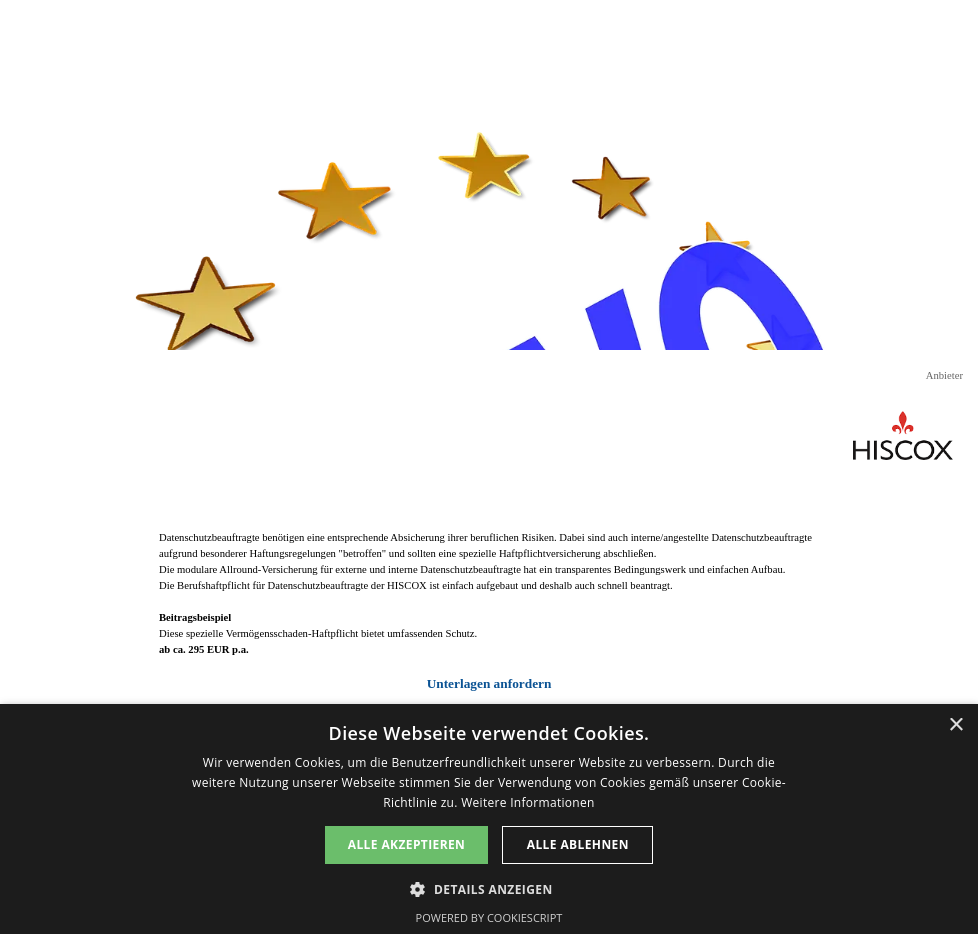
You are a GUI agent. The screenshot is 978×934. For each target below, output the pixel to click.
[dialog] (489, 819)
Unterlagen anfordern (489, 683)
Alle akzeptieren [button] (407, 844)
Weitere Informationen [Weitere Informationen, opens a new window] (528, 802)
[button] (488, 887)
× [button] (955, 725)
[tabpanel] (489, 612)
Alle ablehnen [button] (578, 844)
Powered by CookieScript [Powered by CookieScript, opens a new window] (489, 917)
